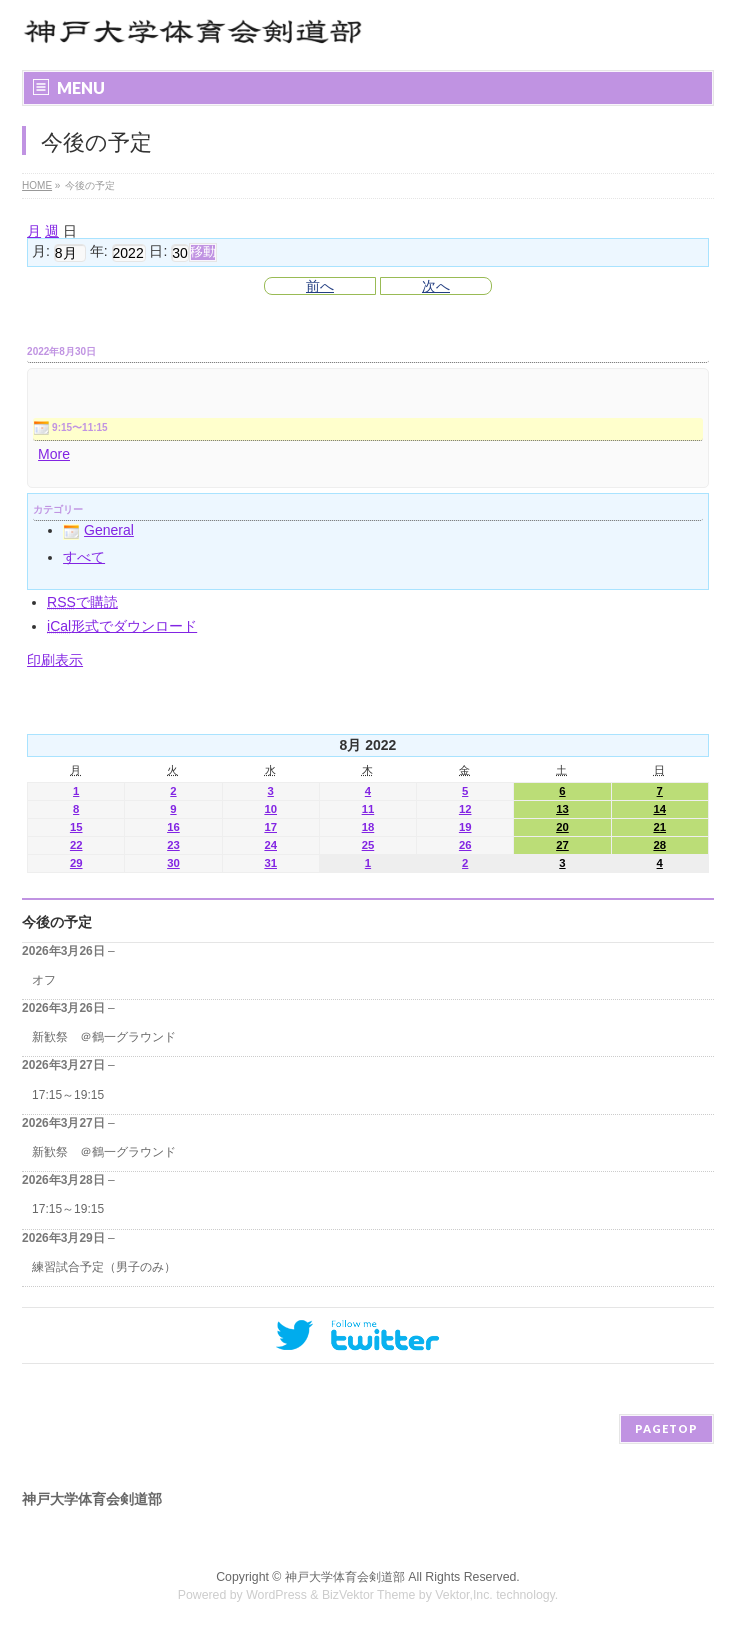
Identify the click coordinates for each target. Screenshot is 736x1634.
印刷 (55, 660)
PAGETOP (666, 1428)
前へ (320, 286)
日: (158, 252)
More (54, 454)
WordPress (276, 1595)
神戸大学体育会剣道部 (345, 1577)
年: (99, 252)
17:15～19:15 (68, 1095)
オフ (44, 980)
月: (41, 252)
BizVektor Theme (369, 1595)
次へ (436, 286)
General (98, 530)
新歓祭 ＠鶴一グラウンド (104, 1037)
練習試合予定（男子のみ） (104, 1267)
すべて (84, 557)
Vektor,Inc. (464, 1595)
